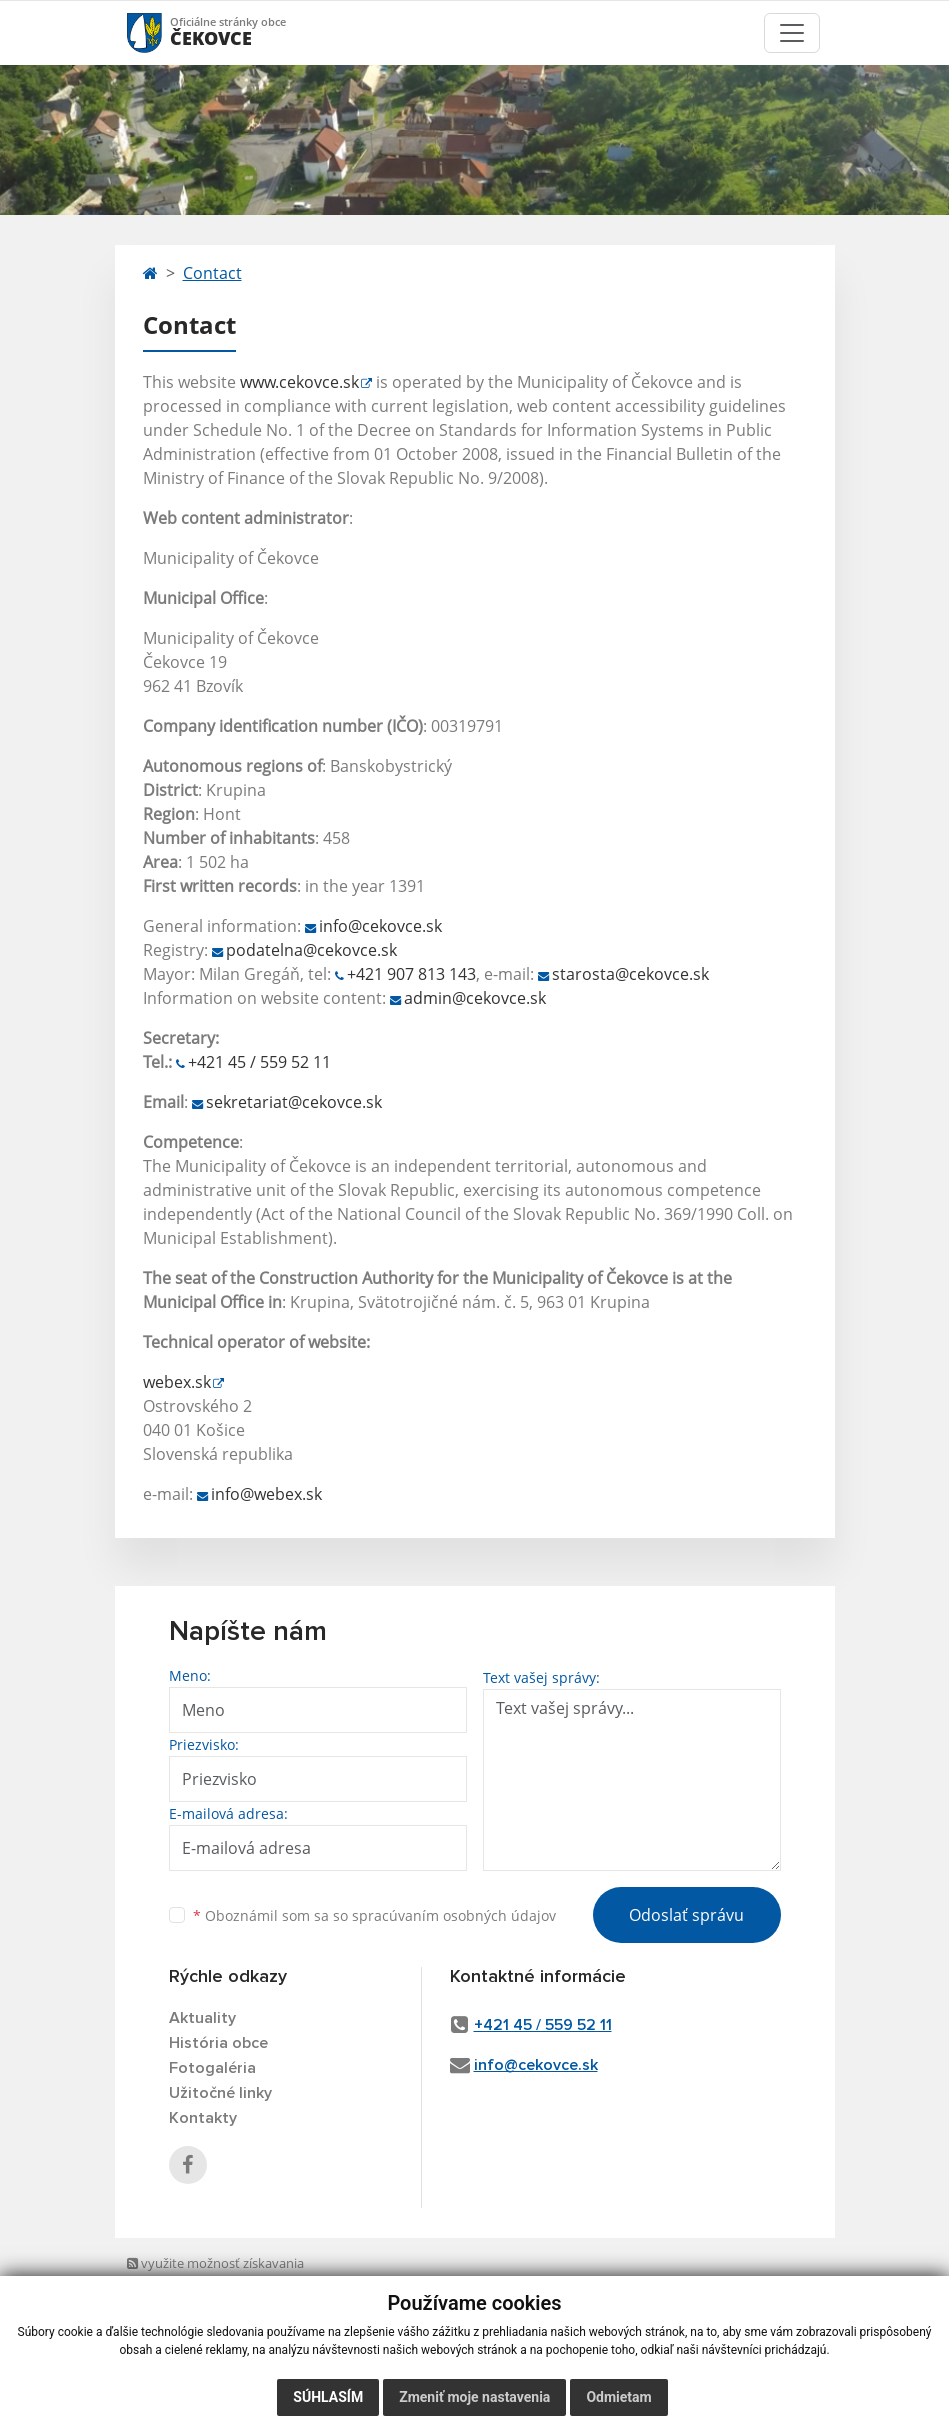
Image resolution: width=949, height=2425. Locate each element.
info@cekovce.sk (380, 926)
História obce (218, 2043)
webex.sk (177, 1382)
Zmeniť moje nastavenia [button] (474, 2397)
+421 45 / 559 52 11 (259, 1062)
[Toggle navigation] (792, 33)
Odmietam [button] (618, 2397)
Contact (212, 273)
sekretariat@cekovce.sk (294, 1102)
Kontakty (203, 2118)
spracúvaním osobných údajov (454, 1915)
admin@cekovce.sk (475, 998)
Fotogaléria (212, 2068)
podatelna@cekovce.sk (311, 950)
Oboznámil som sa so (374, 1915)
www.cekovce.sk (299, 382)
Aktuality (202, 2018)
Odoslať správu (686, 1915)
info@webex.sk (266, 1494)
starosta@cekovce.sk (630, 974)
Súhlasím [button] (328, 2397)
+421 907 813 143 (411, 974)
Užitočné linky (220, 2093)
